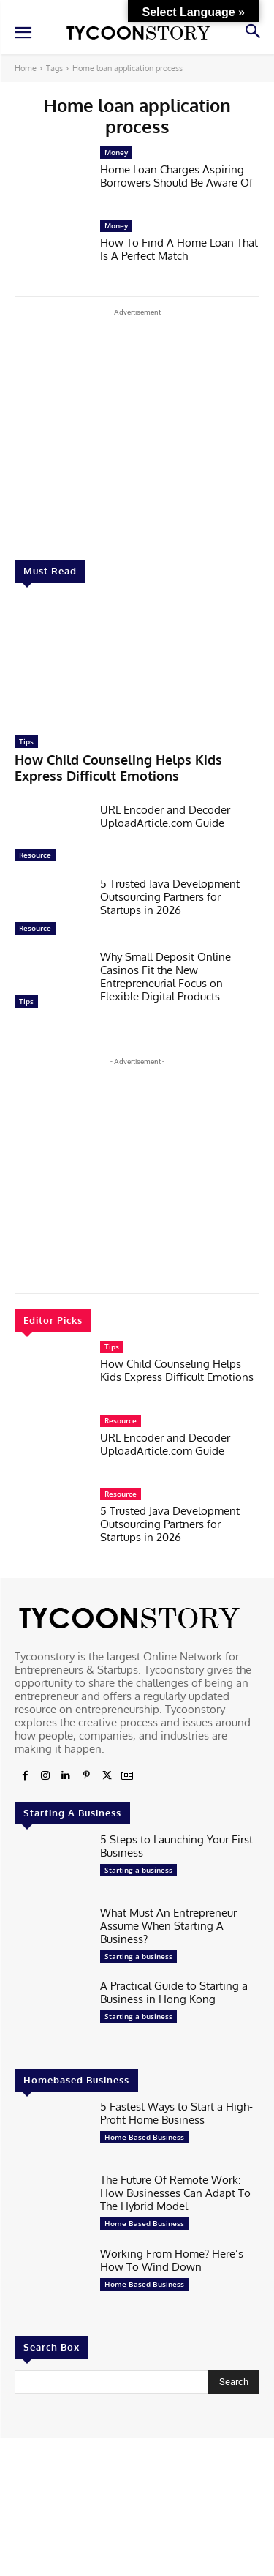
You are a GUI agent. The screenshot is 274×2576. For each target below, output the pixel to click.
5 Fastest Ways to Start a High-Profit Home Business (176, 2113)
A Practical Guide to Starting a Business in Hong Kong (174, 1992)
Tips (26, 741)
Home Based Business (144, 2137)
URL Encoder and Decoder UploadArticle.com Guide (165, 816)
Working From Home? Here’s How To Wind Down (171, 2260)
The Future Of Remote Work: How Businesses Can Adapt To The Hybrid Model (175, 2193)
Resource (35, 855)
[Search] (233, 2382)
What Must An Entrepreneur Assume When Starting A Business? (168, 1926)
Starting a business (138, 1870)
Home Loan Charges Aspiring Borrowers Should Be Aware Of (176, 176)
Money (116, 152)
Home (26, 68)
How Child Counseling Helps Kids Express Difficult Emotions (118, 768)
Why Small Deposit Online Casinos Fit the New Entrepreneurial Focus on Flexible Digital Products (165, 976)
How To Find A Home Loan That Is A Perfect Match (179, 249)
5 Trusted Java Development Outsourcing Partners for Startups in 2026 (170, 897)
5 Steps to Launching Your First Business (176, 1846)
